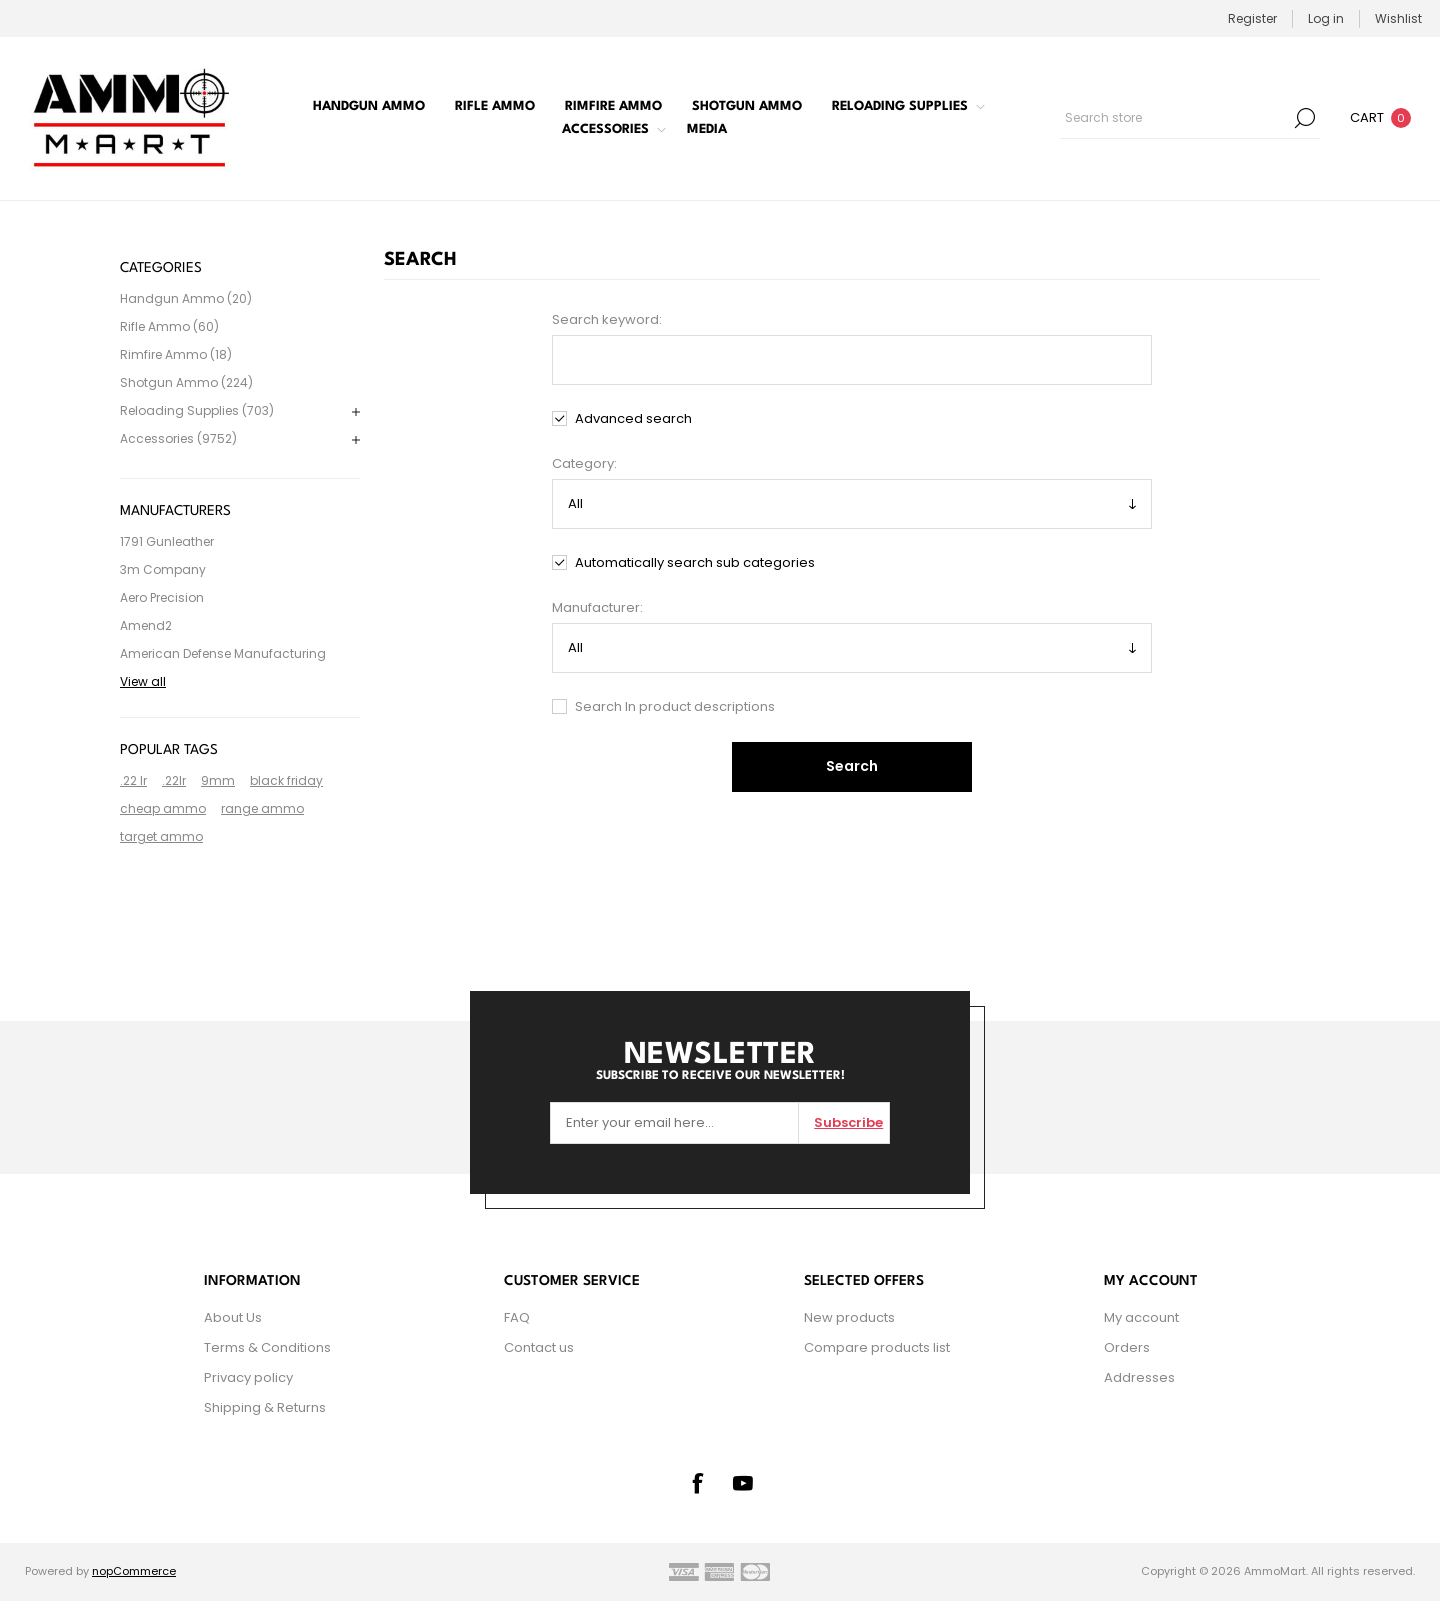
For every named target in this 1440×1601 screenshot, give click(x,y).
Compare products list (877, 1347)
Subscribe (848, 1122)
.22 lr (133, 780)
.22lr (174, 780)
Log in (1326, 18)
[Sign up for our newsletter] (674, 1123)
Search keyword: (607, 319)
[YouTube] (743, 1483)
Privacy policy (248, 1377)
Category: (584, 463)
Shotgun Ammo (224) (186, 382)
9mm (218, 780)
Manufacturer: (597, 607)
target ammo (161, 836)
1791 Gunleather (167, 541)
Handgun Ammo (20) (186, 298)
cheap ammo (163, 808)
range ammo (262, 808)
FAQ (517, 1317)
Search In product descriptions (675, 706)
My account (1141, 1317)
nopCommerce (134, 1571)
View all (143, 681)
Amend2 (146, 625)
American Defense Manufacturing (223, 653)
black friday (286, 780)
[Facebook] (697, 1483)
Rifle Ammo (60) (169, 326)
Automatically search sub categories (695, 562)
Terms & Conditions (267, 1347)
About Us (233, 1317)
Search (1305, 118)
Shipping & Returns (265, 1407)
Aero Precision (162, 597)
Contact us (539, 1347)
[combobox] (1175, 118)
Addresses (1139, 1377)
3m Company (163, 569)
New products (849, 1317)
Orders (1127, 1347)
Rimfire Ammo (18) (176, 354)
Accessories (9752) (178, 438)
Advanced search (633, 418)
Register (1252, 18)
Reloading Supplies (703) (197, 410)
